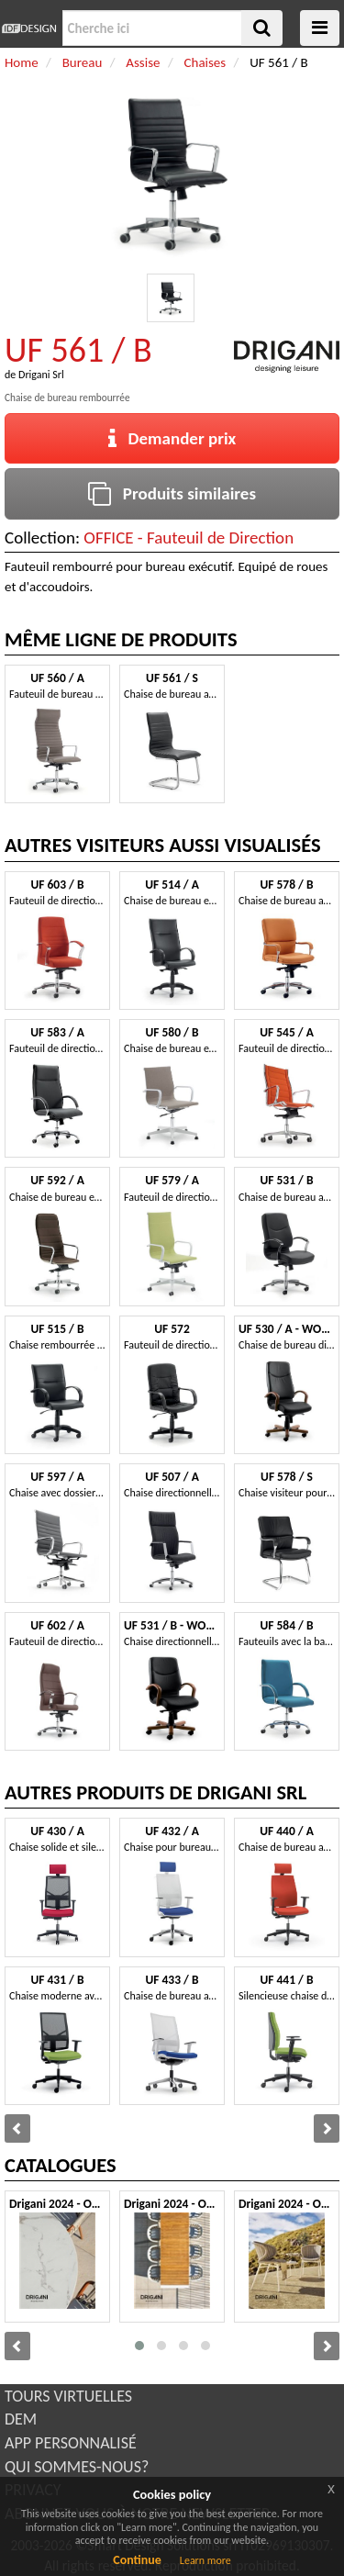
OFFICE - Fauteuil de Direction (188, 537)
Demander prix (172, 438)
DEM (21, 2419)
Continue (137, 2560)
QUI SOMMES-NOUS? (77, 2467)
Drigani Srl (41, 374)
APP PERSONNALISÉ (71, 2443)
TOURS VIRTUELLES (68, 2396)
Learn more (205, 2560)
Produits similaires (172, 493)
